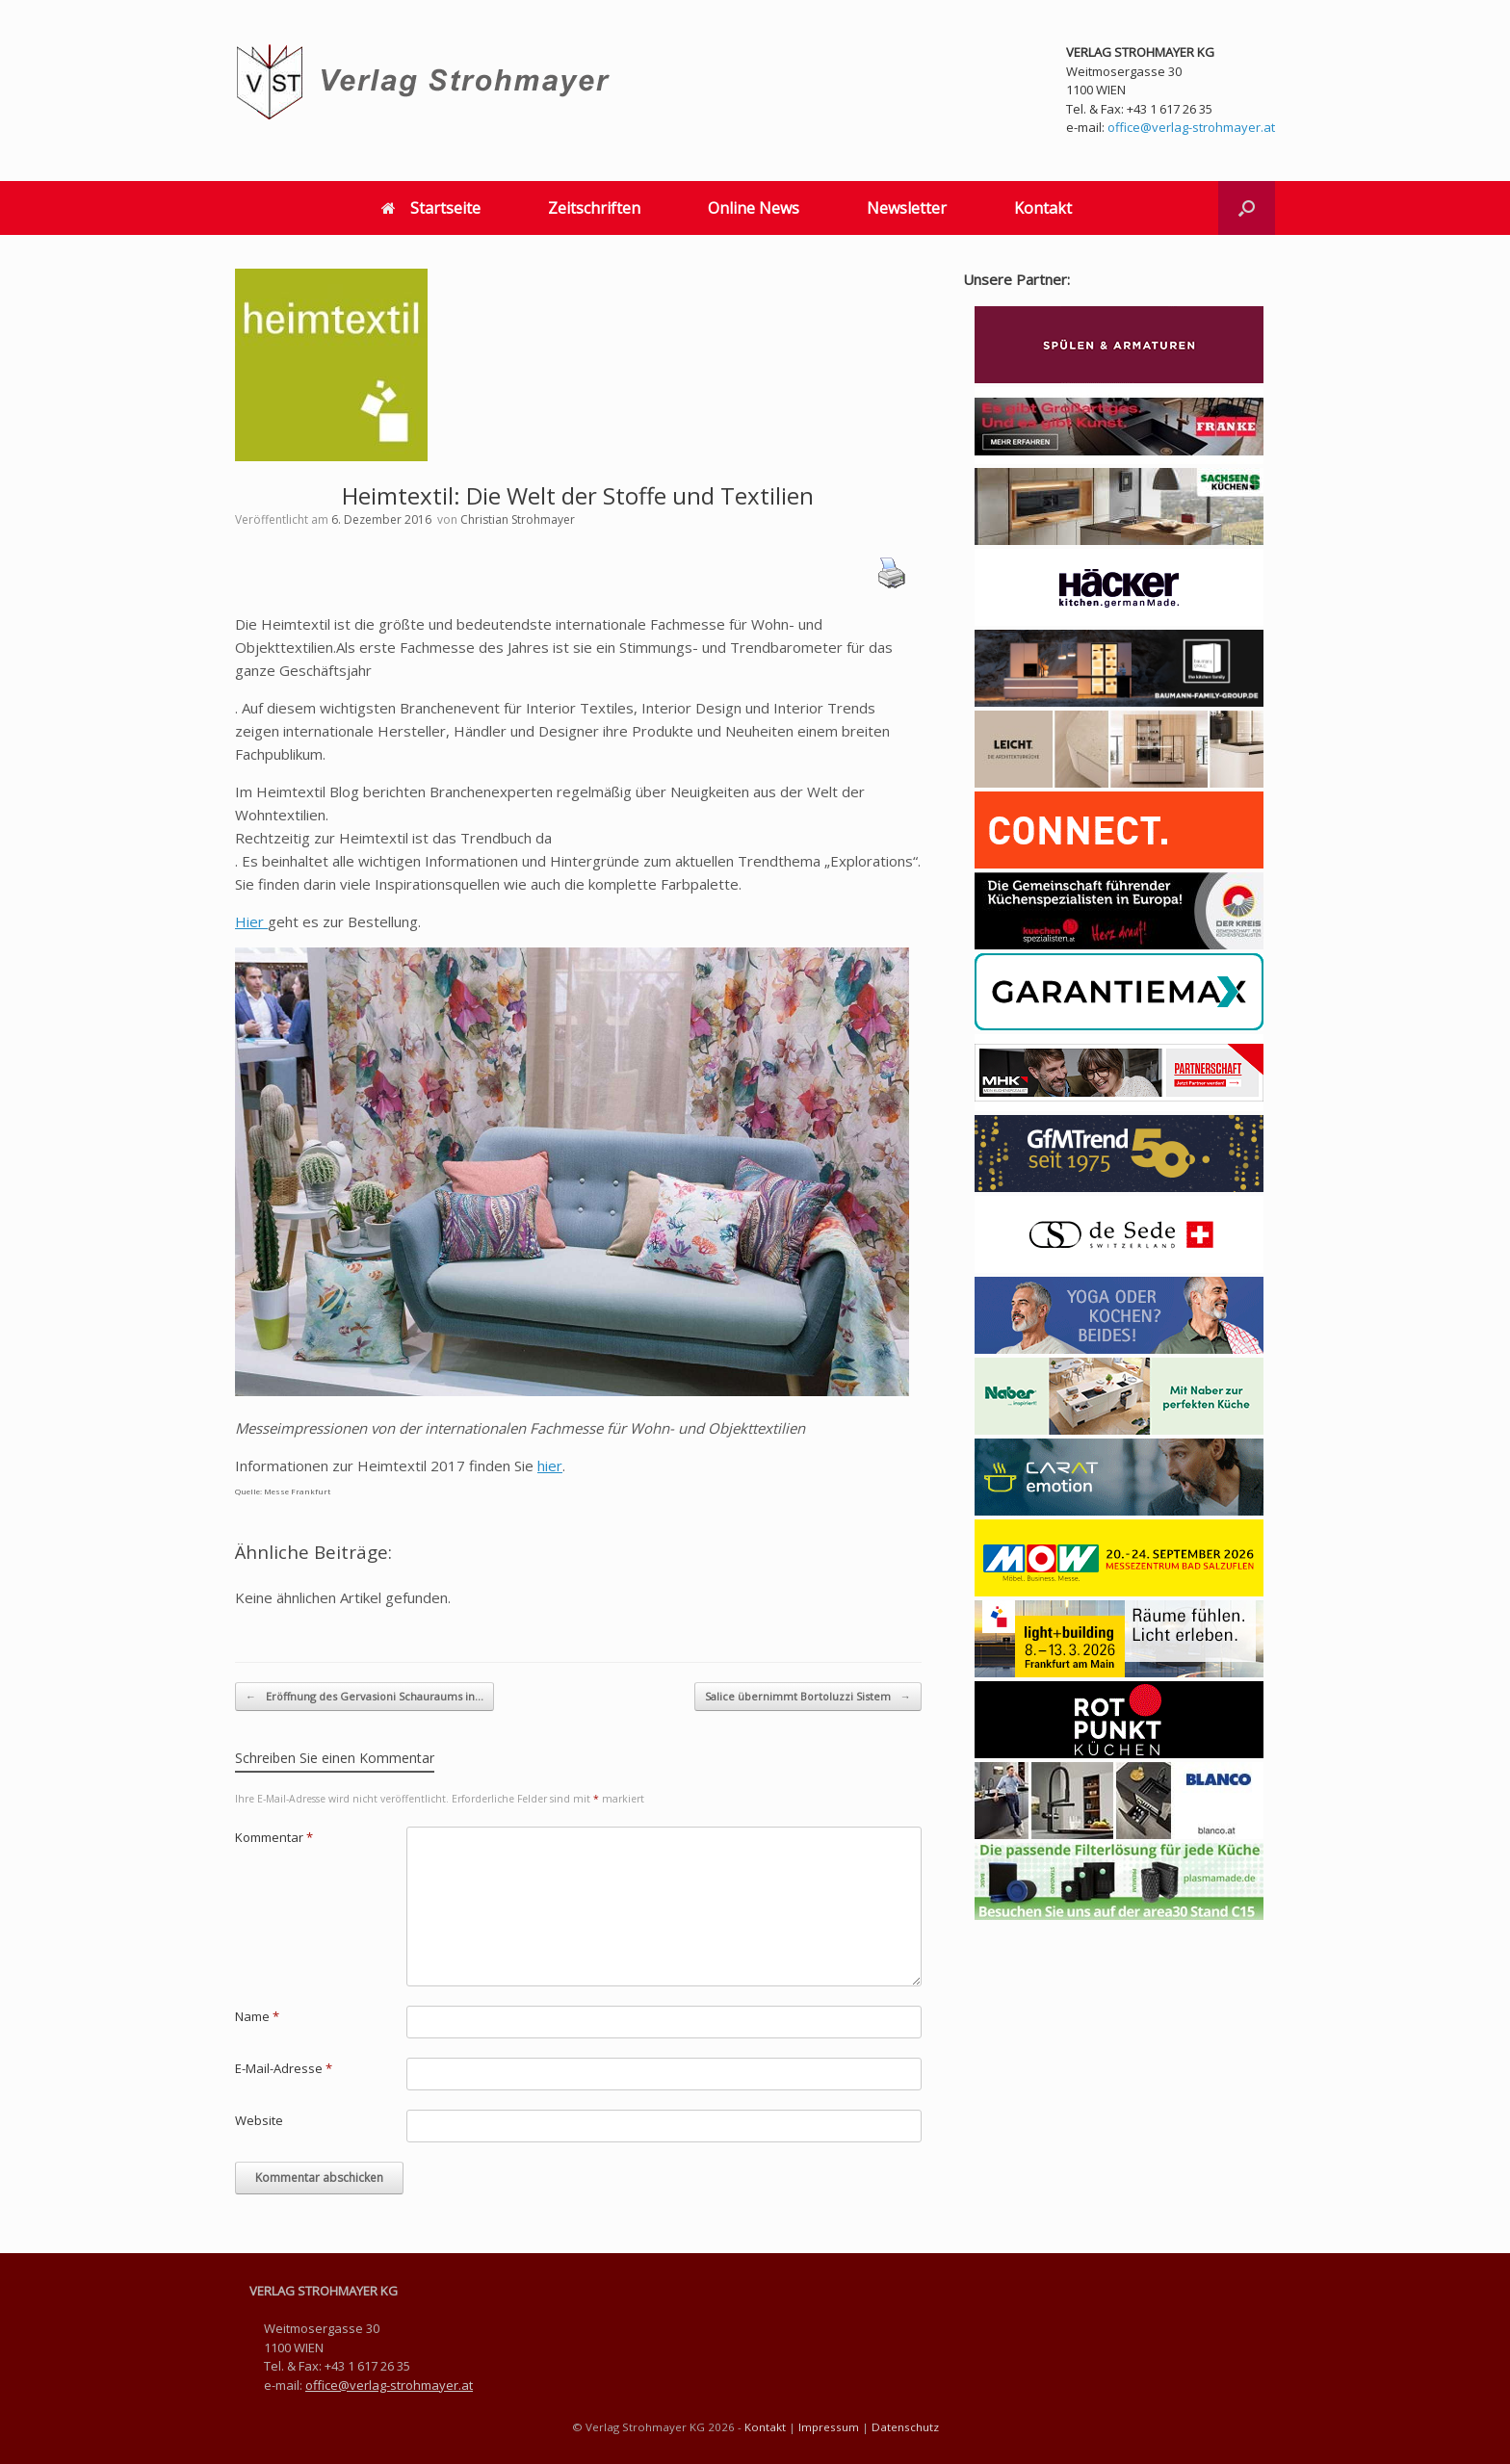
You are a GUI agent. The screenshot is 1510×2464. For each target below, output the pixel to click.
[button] (1246, 208)
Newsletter (907, 208)
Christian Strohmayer (517, 519)
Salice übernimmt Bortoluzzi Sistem (808, 1697)
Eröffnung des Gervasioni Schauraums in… (364, 1697)
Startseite (431, 208)
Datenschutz (905, 2427)
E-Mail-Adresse (283, 2068)
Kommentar (274, 1837)
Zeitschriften (594, 208)
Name (257, 2016)
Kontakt (1043, 208)
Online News (753, 208)
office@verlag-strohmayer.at (1191, 127)
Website (259, 2120)
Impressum (828, 2427)
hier (549, 1465)
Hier (251, 921)
